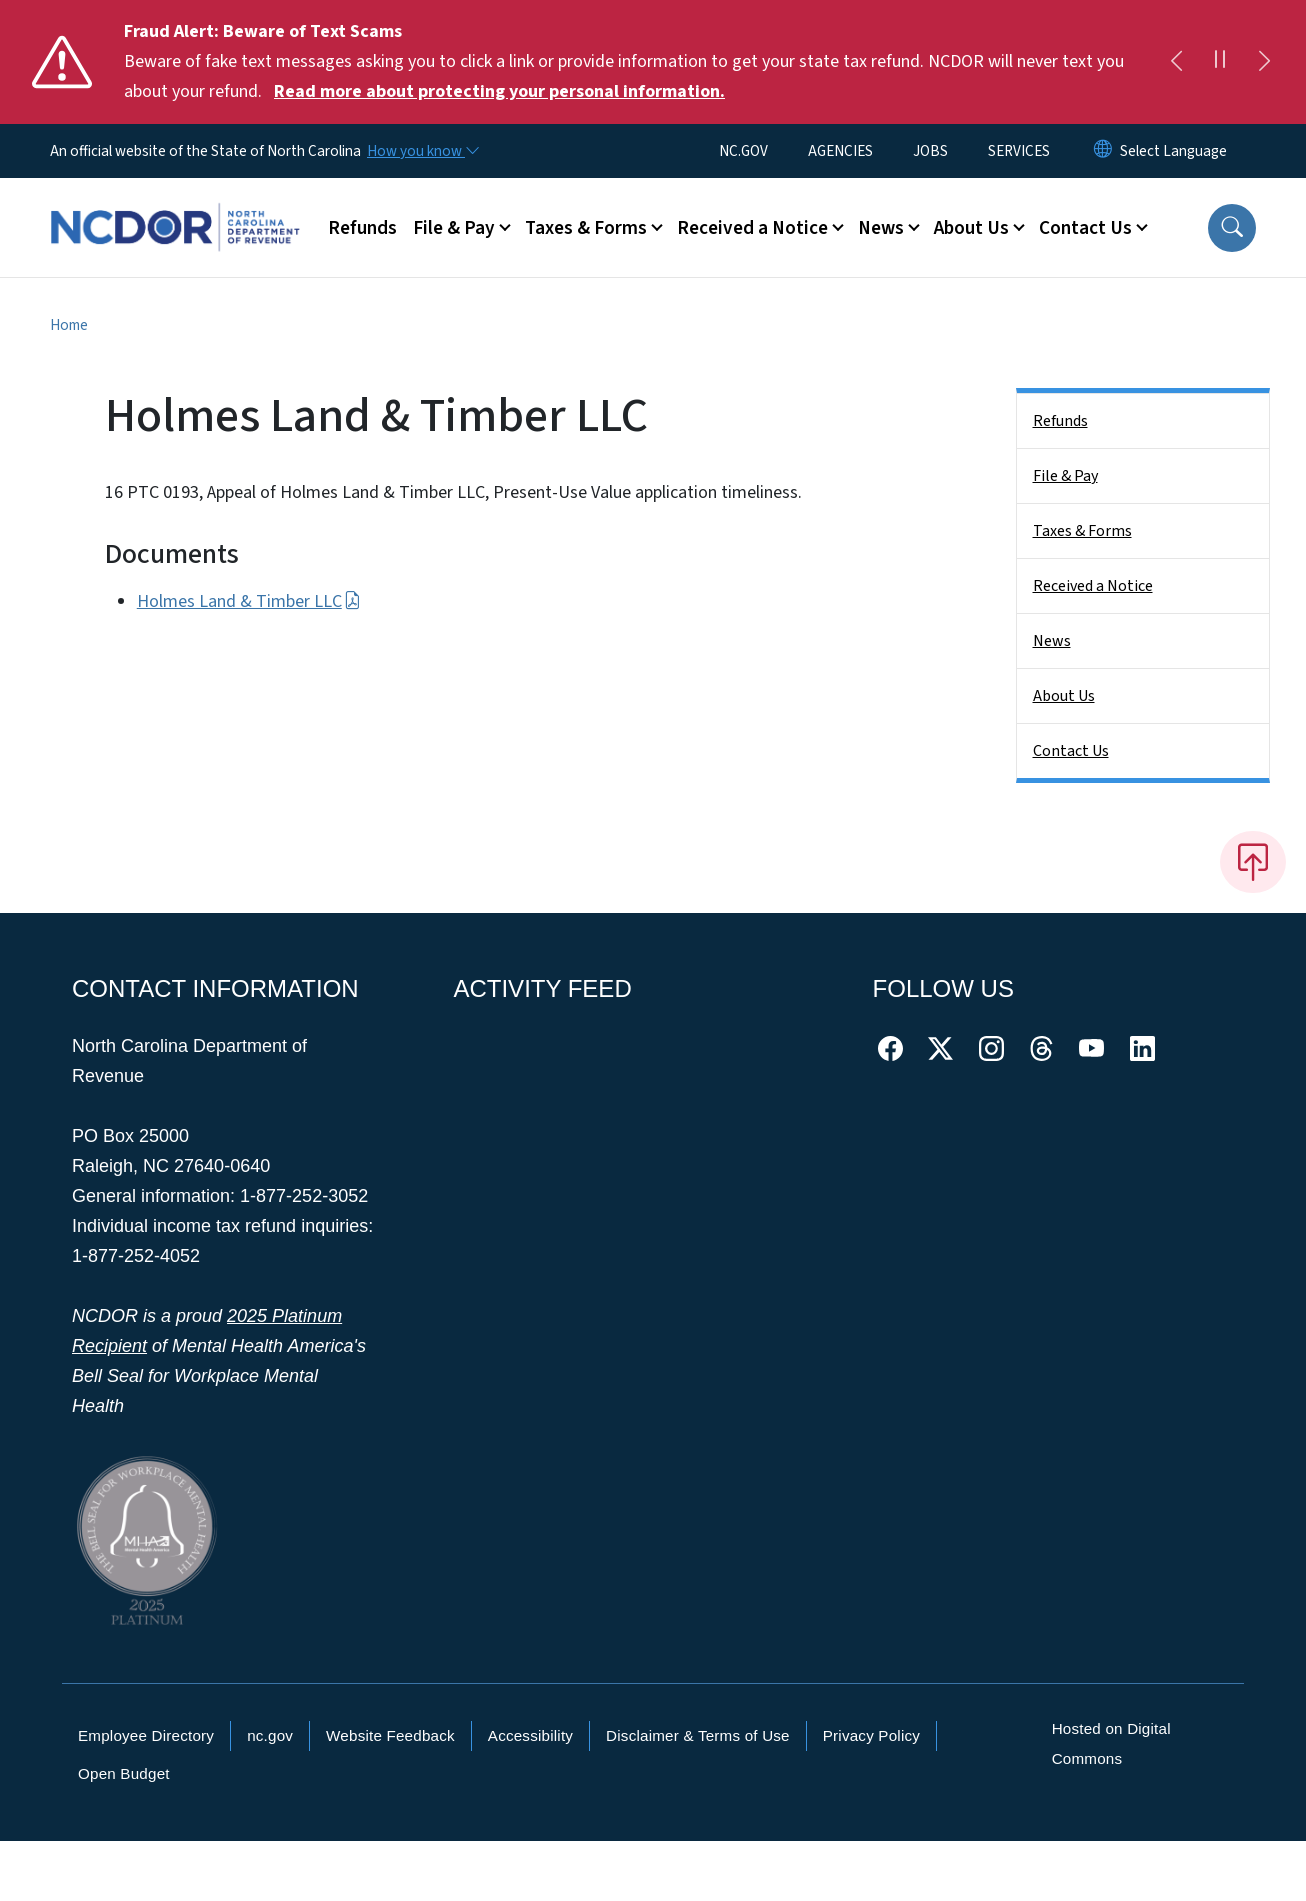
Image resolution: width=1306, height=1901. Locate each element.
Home (69, 325)
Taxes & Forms (1082, 531)
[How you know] (422, 151)
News (1052, 641)
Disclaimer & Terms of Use (698, 1735)
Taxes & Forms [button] (586, 228)
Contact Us (1071, 751)
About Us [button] (971, 228)
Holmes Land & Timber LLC (249, 601)
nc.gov (270, 1735)
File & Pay (1065, 476)
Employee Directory (146, 1735)
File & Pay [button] (454, 228)
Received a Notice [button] (752, 228)
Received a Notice (1093, 586)
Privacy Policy (871, 1735)
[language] (1173, 151)
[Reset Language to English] (1103, 151)
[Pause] (1220, 62)
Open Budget (124, 1773)
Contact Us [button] (1085, 228)
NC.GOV (743, 151)
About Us (1064, 696)
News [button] (881, 228)
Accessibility (530, 1735)
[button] (1232, 228)
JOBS (930, 151)
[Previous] (1176, 62)
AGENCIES (840, 151)
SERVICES (1019, 151)
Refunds (362, 228)
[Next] (1264, 62)
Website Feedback (390, 1735)
